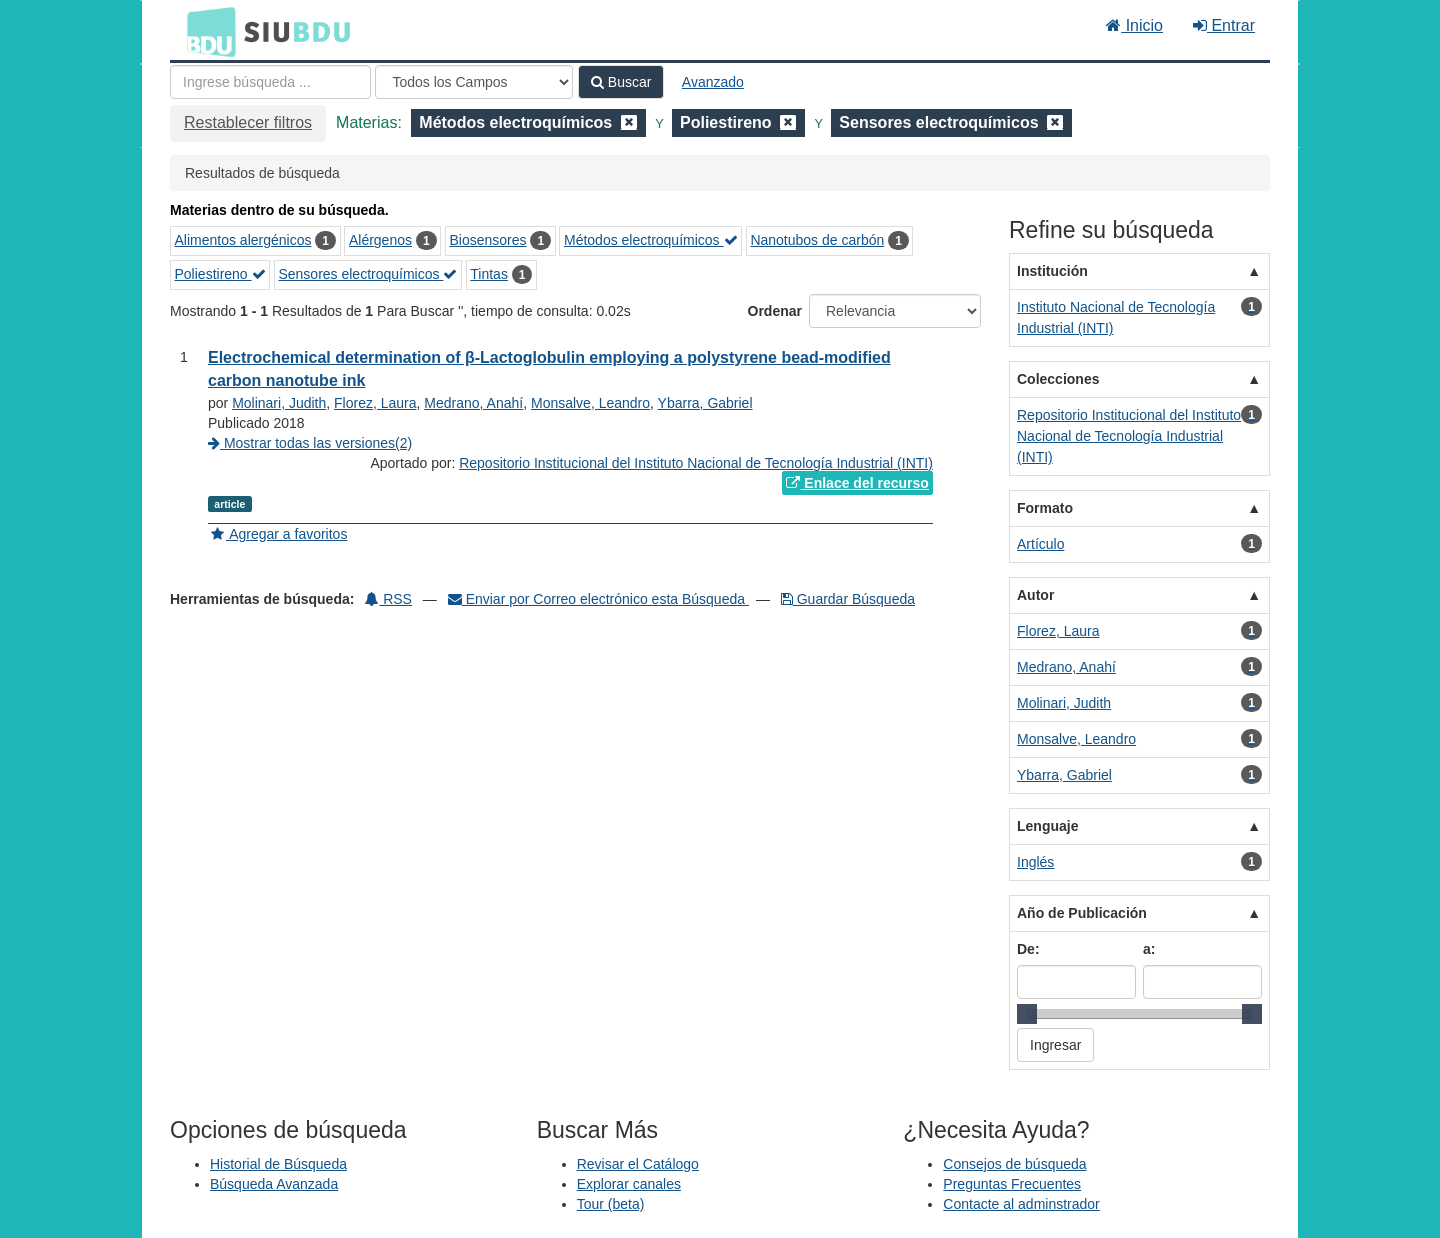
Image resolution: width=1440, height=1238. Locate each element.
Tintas (489, 274)
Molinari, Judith (279, 403)
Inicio (1134, 25)
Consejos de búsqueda (1014, 1164)
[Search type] (474, 82)
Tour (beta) (611, 1204)
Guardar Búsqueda (848, 599)
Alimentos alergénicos (243, 240)
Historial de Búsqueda (278, 1164)
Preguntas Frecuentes (1012, 1184)
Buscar (621, 82)
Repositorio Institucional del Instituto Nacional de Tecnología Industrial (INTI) (696, 463)
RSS (388, 599)
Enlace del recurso (857, 483)
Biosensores (487, 240)
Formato (1045, 508)
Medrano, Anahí (473, 403)
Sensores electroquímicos (367, 274)
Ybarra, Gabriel (705, 403)
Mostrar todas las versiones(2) (310, 443)
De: (1028, 949)
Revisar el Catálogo (638, 1164)
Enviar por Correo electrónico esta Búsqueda (598, 599)
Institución (1052, 271)
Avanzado (713, 82)
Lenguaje (1047, 826)
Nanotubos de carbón (817, 240)
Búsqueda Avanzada (274, 1184)
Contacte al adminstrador (1021, 1204)
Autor (1035, 595)
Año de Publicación (1082, 913)
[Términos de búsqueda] (270, 82)
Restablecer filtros (248, 122)
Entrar (1224, 25)
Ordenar (775, 311)
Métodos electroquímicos (651, 240)
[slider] (1027, 1014)
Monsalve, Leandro (590, 403)
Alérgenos (380, 240)
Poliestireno (220, 274)
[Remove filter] (629, 122)
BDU (206, 31)
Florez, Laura (375, 403)
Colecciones (1058, 379)
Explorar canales (629, 1184)
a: (1149, 949)
